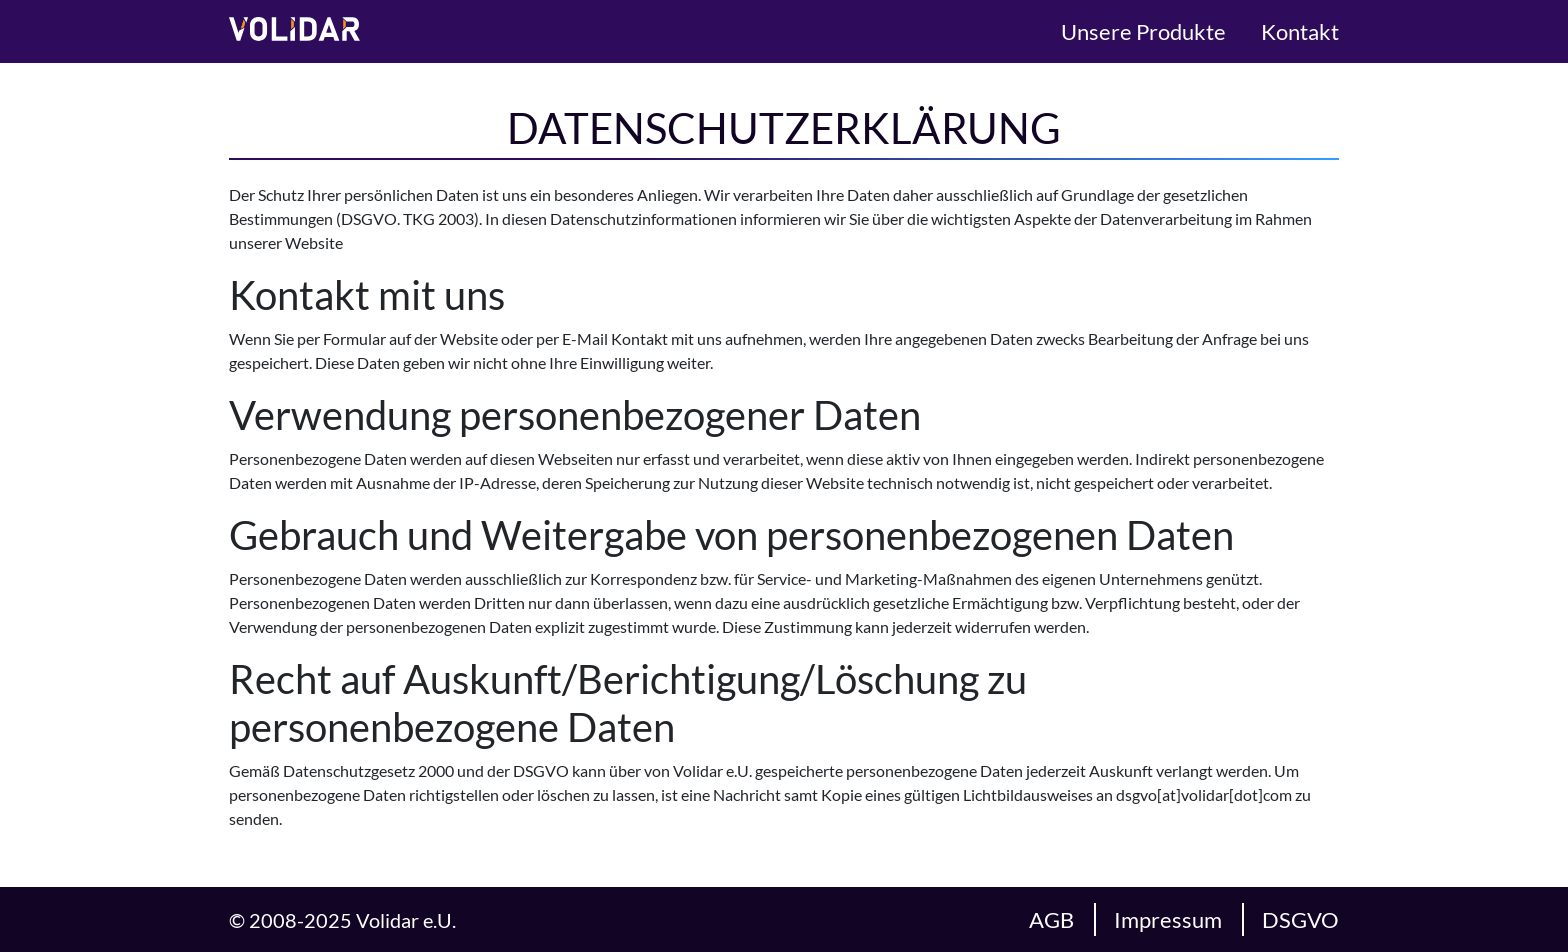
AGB (1051, 919)
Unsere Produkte (1143, 31)
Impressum (1168, 919)
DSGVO (1300, 919)
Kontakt (1300, 31)
